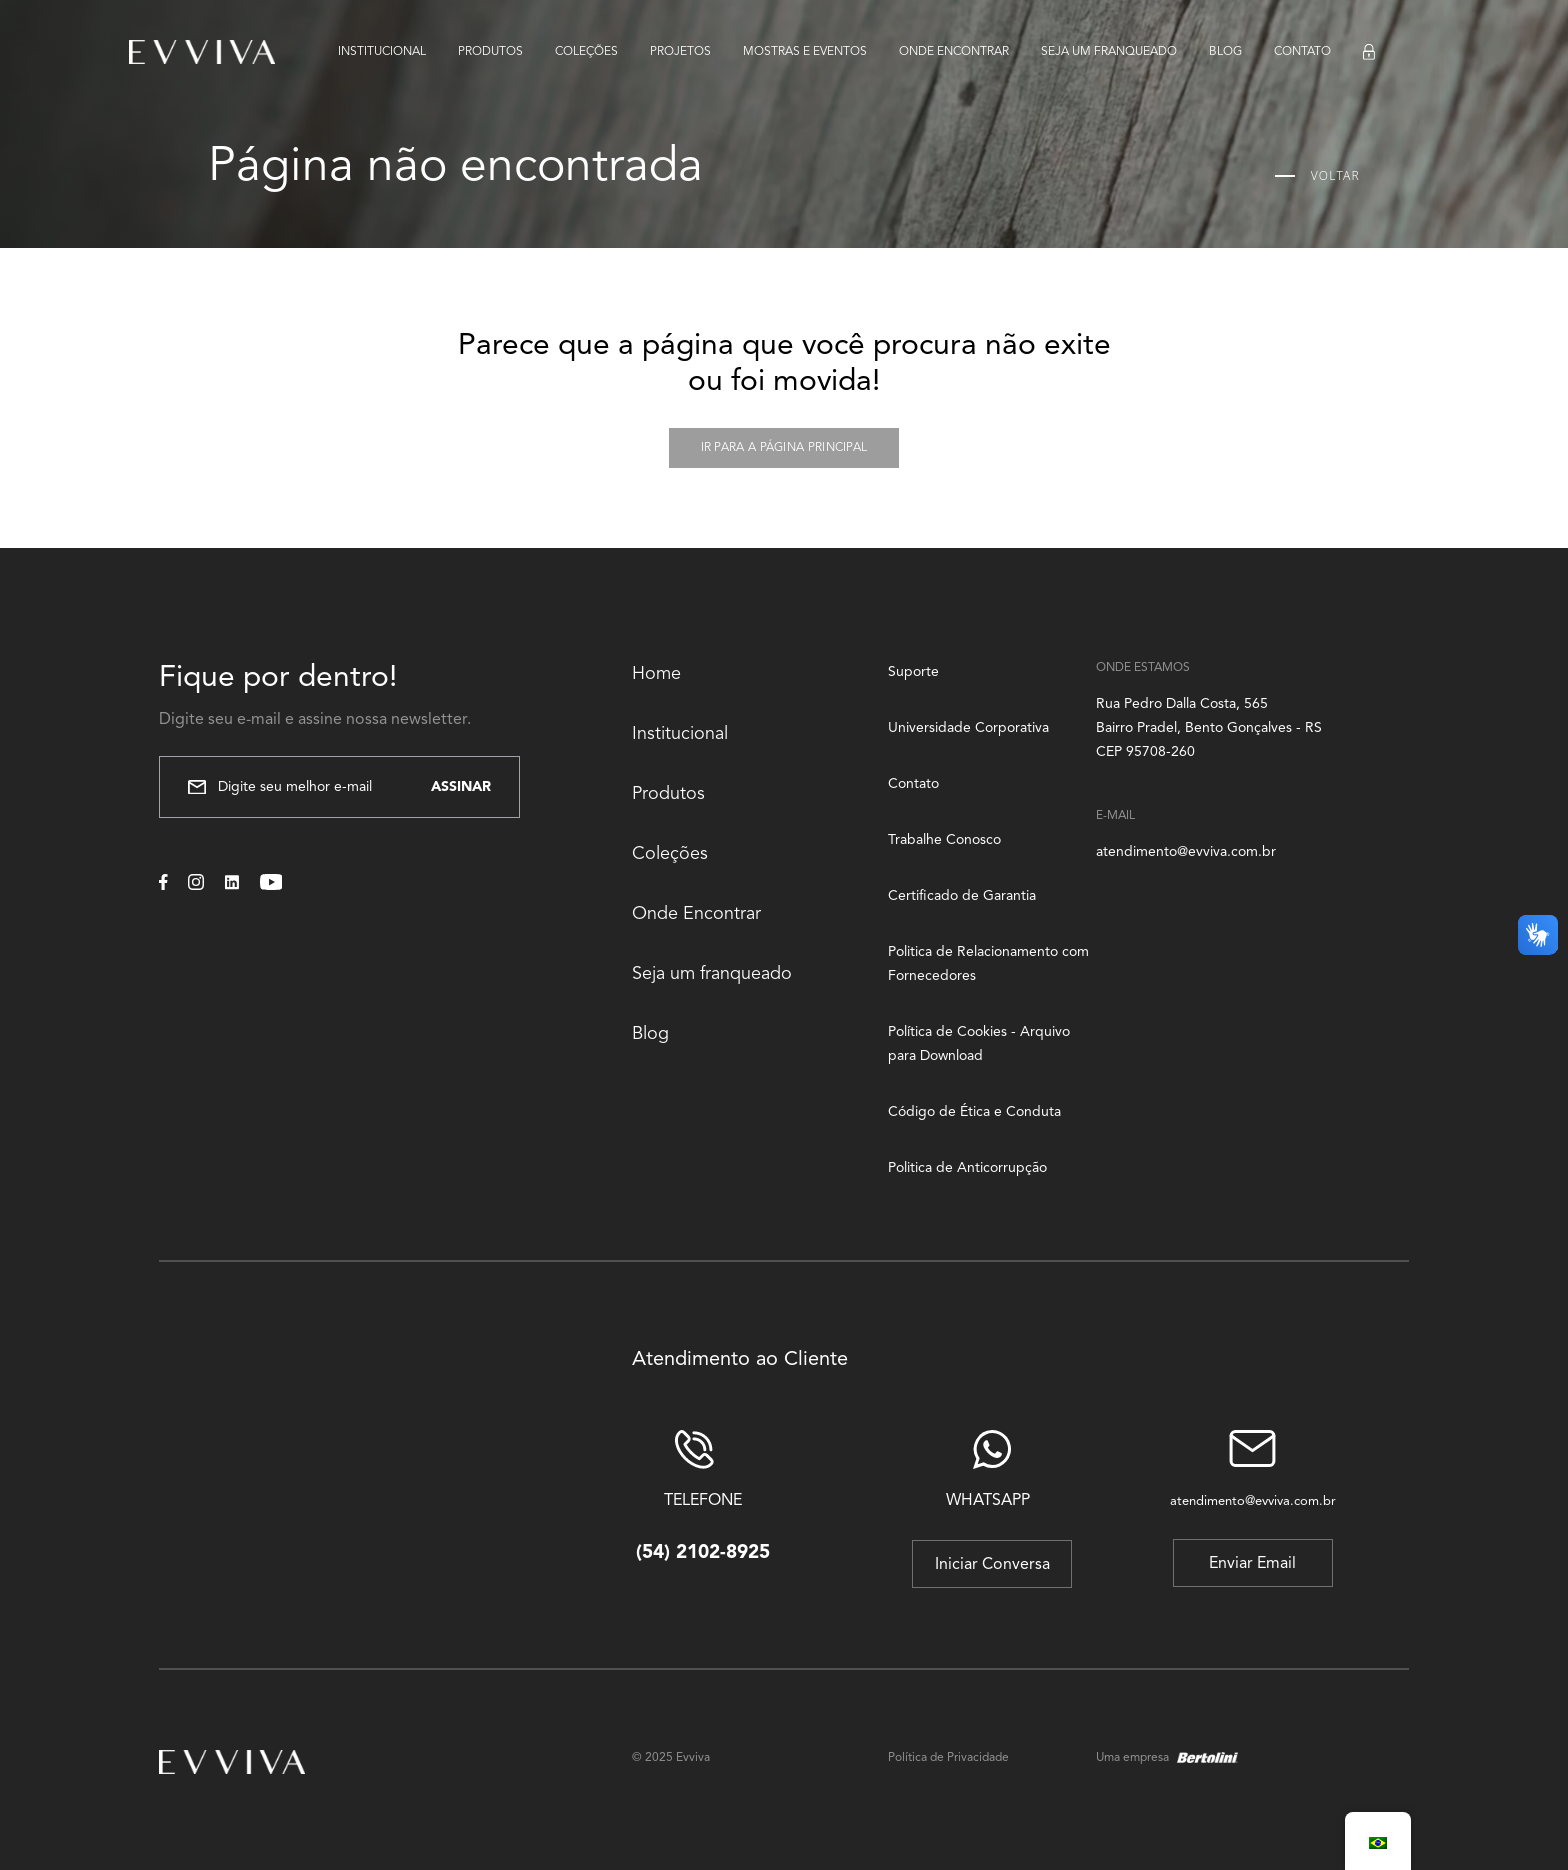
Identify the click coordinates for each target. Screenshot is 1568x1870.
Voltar (1317, 176)
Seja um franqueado (1109, 52)
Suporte (913, 672)
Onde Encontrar (696, 914)
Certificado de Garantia (962, 896)
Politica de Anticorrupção (967, 1168)
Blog (1225, 52)
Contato (1302, 52)
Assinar (461, 787)
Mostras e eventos (805, 52)
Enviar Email (1252, 1564)
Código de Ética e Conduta (974, 1112)
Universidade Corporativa (968, 728)
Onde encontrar (954, 52)
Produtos (490, 52)
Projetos (680, 52)
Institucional (382, 52)
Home (656, 674)
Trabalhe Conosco (944, 840)
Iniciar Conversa (992, 1565)
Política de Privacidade (948, 1758)
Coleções (586, 52)
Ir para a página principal (784, 448)
